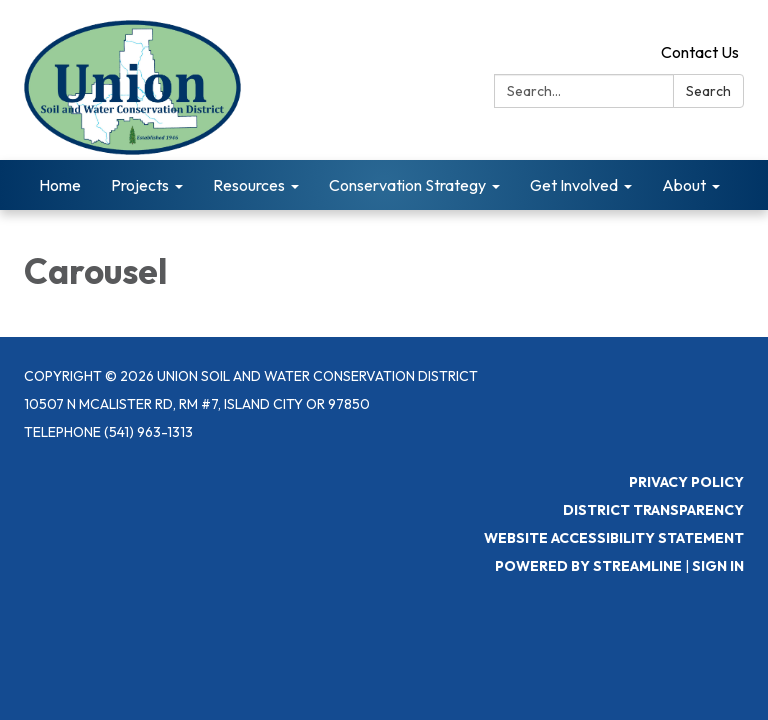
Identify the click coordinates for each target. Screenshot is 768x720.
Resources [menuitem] (249, 185)
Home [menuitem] (60, 185)
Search (708, 91)
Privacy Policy (686, 482)
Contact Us (700, 52)
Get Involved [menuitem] (574, 185)
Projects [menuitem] (140, 185)
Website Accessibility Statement (614, 538)
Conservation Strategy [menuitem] (407, 185)
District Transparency (653, 510)
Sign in (718, 566)
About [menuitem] (684, 185)
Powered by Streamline (588, 566)
